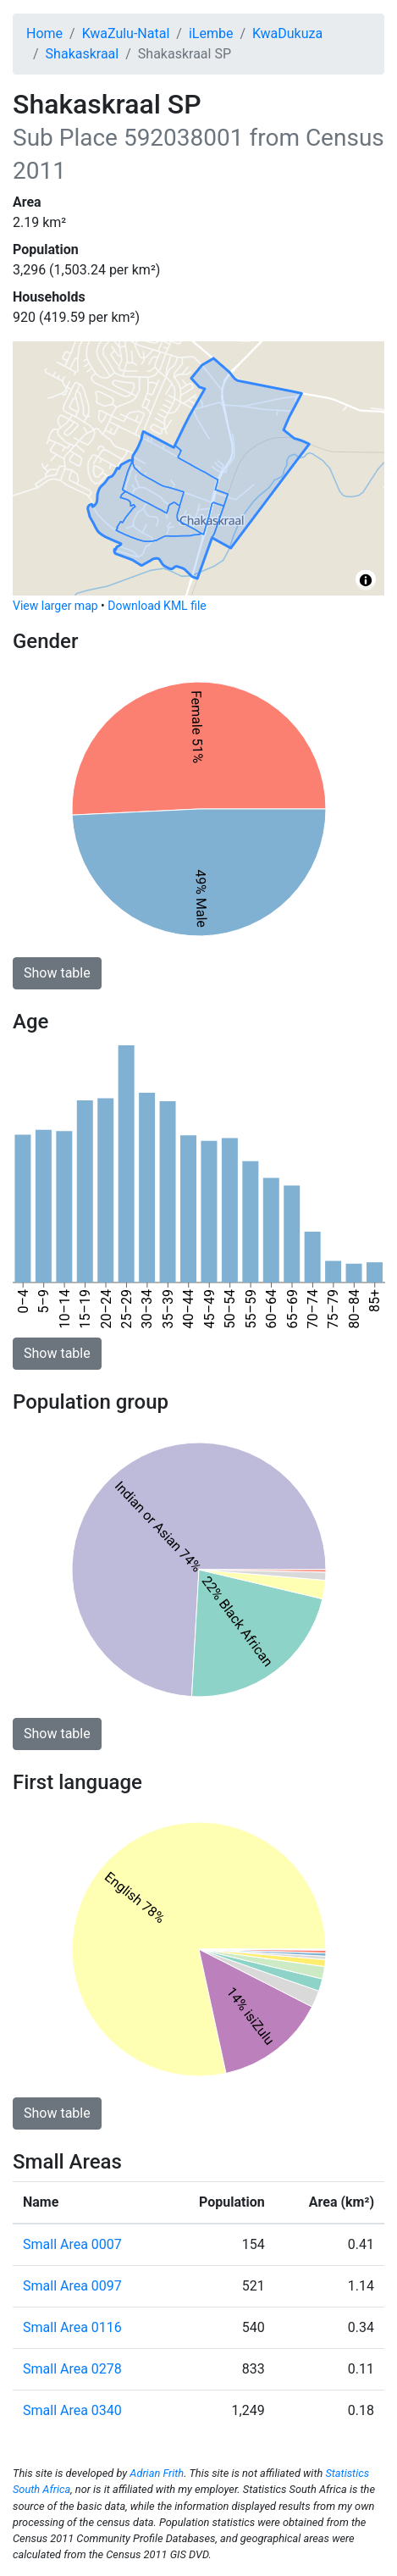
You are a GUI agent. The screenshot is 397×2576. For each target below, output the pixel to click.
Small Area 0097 (72, 2286)
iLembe (211, 33)
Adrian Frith (157, 2473)
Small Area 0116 (72, 2327)
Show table (57, 973)
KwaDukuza (287, 33)
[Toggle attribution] (366, 580)
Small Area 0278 (72, 2369)
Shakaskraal (82, 54)
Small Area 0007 (72, 2244)
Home (44, 33)
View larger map (55, 605)
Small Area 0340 (72, 2410)
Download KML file (157, 605)
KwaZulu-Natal (126, 33)
